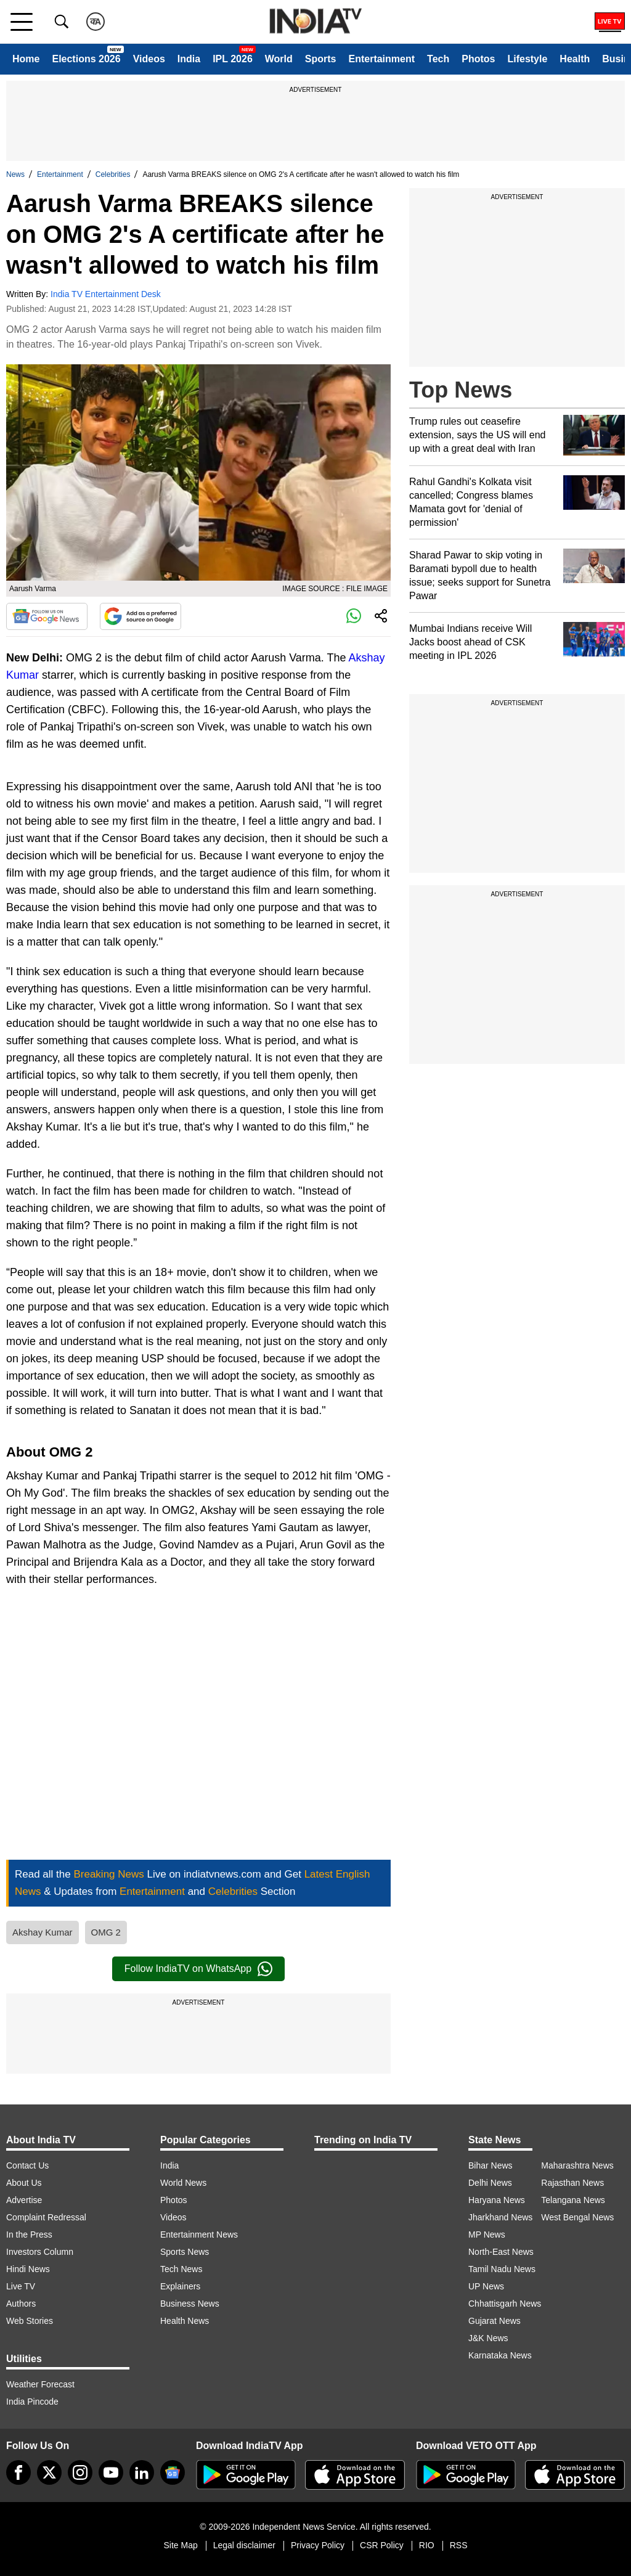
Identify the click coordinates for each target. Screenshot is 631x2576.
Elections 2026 (86, 59)
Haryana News (496, 2200)
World (279, 59)
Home (25, 59)
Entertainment (381, 59)
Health (575, 59)
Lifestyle (527, 59)
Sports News (184, 2252)
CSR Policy (382, 2545)
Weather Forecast (40, 2384)
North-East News (501, 2252)
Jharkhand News (500, 2217)
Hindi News (28, 2269)
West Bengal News (577, 2217)
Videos (149, 59)
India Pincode (32, 2401)
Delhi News (490, 2183)
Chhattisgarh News (504, 2303)
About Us (24, 2183)
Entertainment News (199, 2234)
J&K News (488, 2338)
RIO (426, 2545)
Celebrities (113, 174)
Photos (478, 59)
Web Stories (29, 2321)
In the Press (29, 2234)
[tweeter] (49, 2472)
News (15, 174)
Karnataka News (500, 2355)
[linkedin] (141, 2472)
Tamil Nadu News (501, 2269)
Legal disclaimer (244, 2545)
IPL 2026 (233, 59)
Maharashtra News (577, 2165)
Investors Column (39, 2252)
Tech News (181, 2269)
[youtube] (111, 2472)
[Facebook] (18, 2472)
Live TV (20, 2286)
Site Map (180, 2545)
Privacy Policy (317, 2545)
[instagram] (80, 2472)
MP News (486, 2234)
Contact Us (27, 2165)
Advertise (24, 2200)
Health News (184, 2321)
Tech (438, 59)
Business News (189, 2303)
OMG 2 (106, 1932)
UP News (486, 2286)
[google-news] (172, 2472)
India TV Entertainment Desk (106, 294)
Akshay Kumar (42, 1932)
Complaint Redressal (46, 2217)
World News (183, 2183)
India (188, 59)
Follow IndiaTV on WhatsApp (198, 1968)
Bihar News (490, 2165)
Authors (21, 2303)
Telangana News (573, 2200)
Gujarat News (494, 2321)
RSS (459, 2545)
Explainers (180, 2286)
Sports (320, 59)
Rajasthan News (572, 2183)
